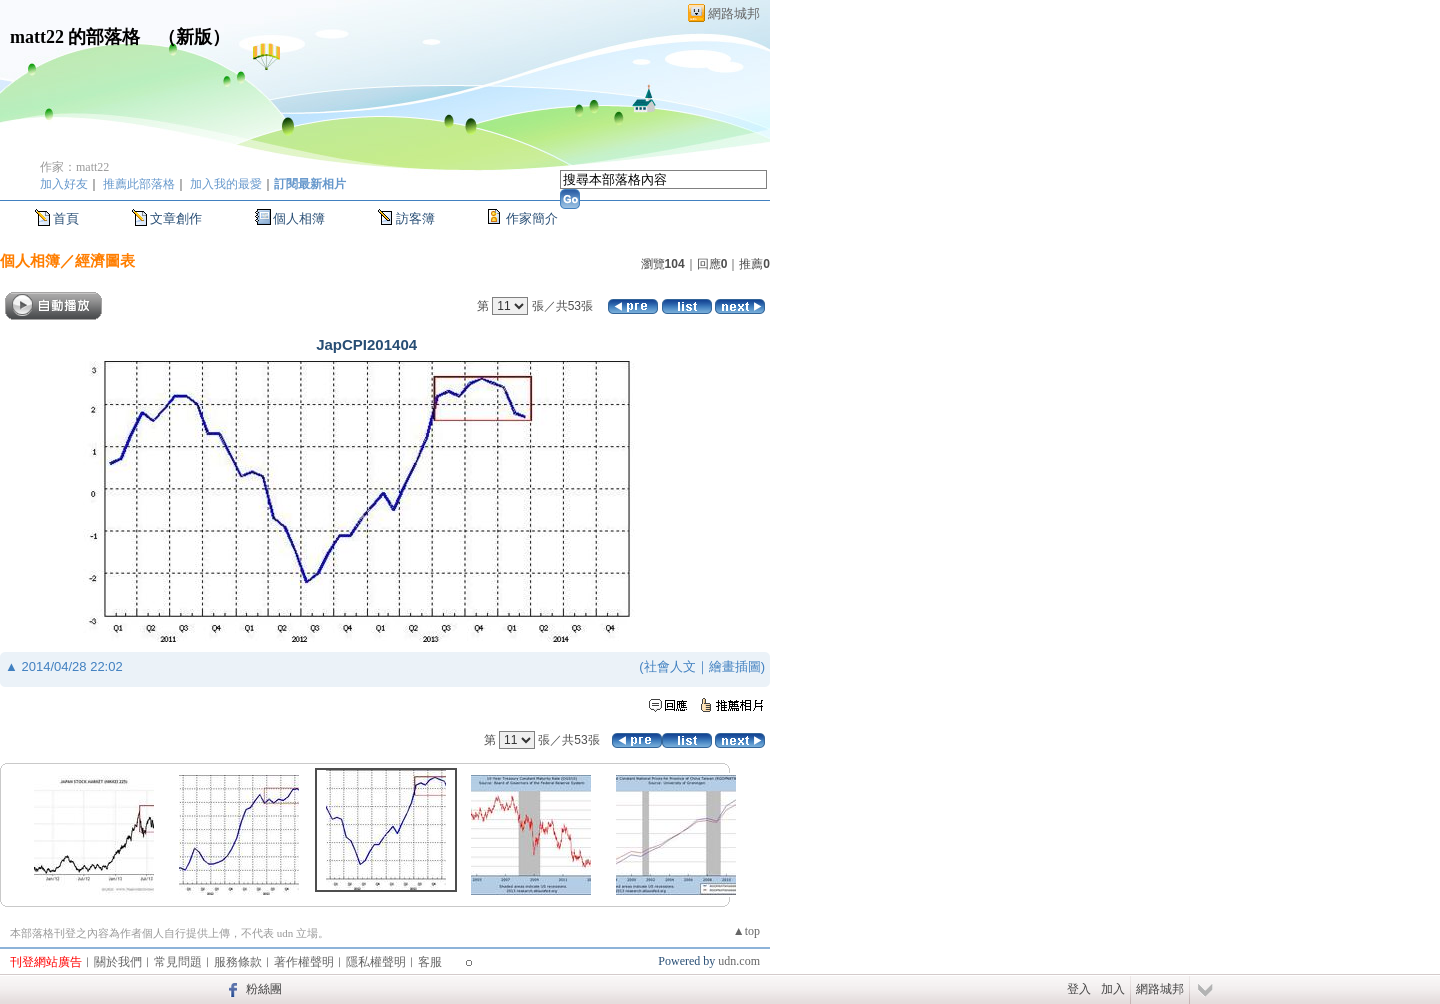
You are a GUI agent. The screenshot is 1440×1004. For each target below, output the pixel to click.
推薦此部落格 (139, 184)
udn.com (739, 961)
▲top (746, 931)
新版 (194, 37)
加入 (1113, 989)
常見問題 (178, 962)
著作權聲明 (304, 962)
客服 (430, 962)
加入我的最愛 (226, 184)
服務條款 (238, 962)
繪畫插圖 (735, 666)
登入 (1079, 989)
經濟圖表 (105, 260)
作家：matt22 (74, 167)
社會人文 (670, 666)
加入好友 (64, 184)
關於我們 (118, 962)
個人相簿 (299, 218)
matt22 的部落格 (75, 37)
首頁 (66, 218)
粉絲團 (264, 989)
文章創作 (176, 218)
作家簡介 (532, 218)
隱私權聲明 (376, 962)
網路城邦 (734, 13)
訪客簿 (415, 218)
